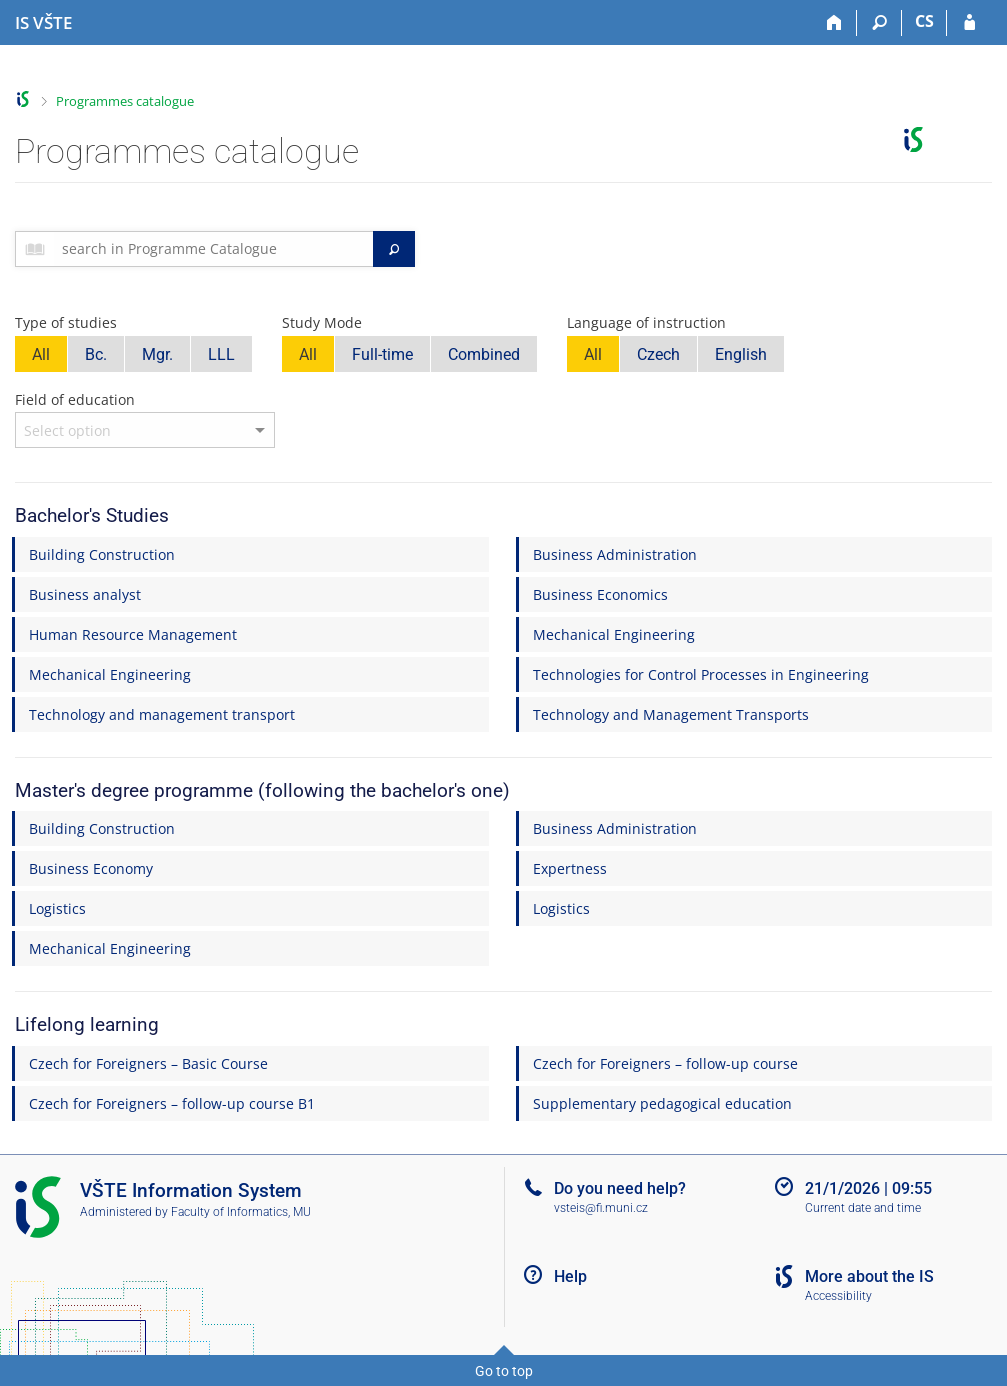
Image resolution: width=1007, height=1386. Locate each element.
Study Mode (322, 322)
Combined (484, 354)
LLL (221, 354)
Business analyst (85, 594)
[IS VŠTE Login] (969, 23)
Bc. (96, 354)
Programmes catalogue (125, 101)
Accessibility (838, 1296)
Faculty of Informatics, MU (241, 1212)
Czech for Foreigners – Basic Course (148, 1063)
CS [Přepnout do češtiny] (924, 21)
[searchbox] (213, 249)
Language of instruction (646, 322)
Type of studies (66, 322)
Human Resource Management (133, 634)
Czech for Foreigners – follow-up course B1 (172, 1103)
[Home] (834, 23)
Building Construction (102, 554)
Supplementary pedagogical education (662, 1103)
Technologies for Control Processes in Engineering (701, 674)
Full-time (382, 354)
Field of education (75, 399)
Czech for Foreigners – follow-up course (665, 1063)
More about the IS (869, 1276)
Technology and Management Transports (671, 714)
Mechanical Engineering (614, 634)
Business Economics (600, 594)
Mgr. (157, 354)
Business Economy (91, 868)
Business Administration (615, 554)
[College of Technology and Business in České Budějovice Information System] (43, 23)
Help (570, 1276)
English (741, 354)
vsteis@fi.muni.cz (601, 1208)
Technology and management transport (162, 714)
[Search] (879, 23)
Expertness (570, 868)
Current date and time (863, 1208)
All (41, 354)
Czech (658, 354)
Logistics (57, 908)
